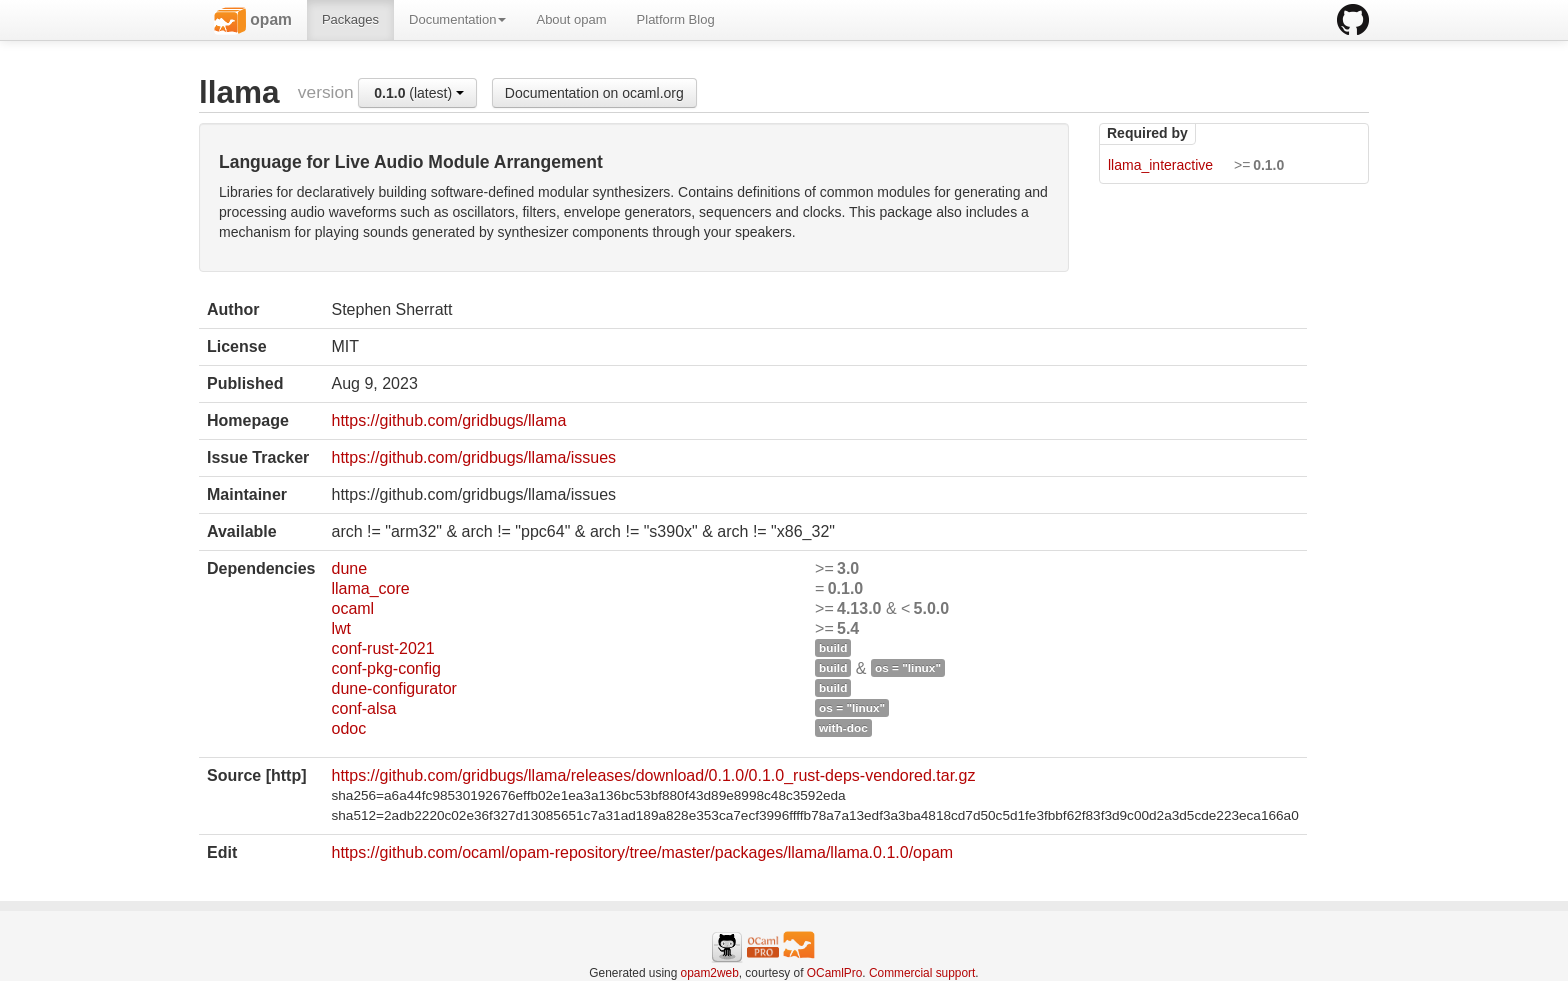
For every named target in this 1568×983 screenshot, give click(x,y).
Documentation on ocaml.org (594, 93)
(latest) (419, 93)
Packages (350, 19)
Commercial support (922, 973)
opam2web (710, 973)
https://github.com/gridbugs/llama (448, 420)
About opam (571, 19)
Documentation (457, 19)
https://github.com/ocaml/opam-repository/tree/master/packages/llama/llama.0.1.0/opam (642, 852)
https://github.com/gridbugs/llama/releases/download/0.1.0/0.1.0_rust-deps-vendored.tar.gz (653, 775)
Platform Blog (676, 19)
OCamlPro (835, 973)
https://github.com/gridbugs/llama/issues (473, 457)
